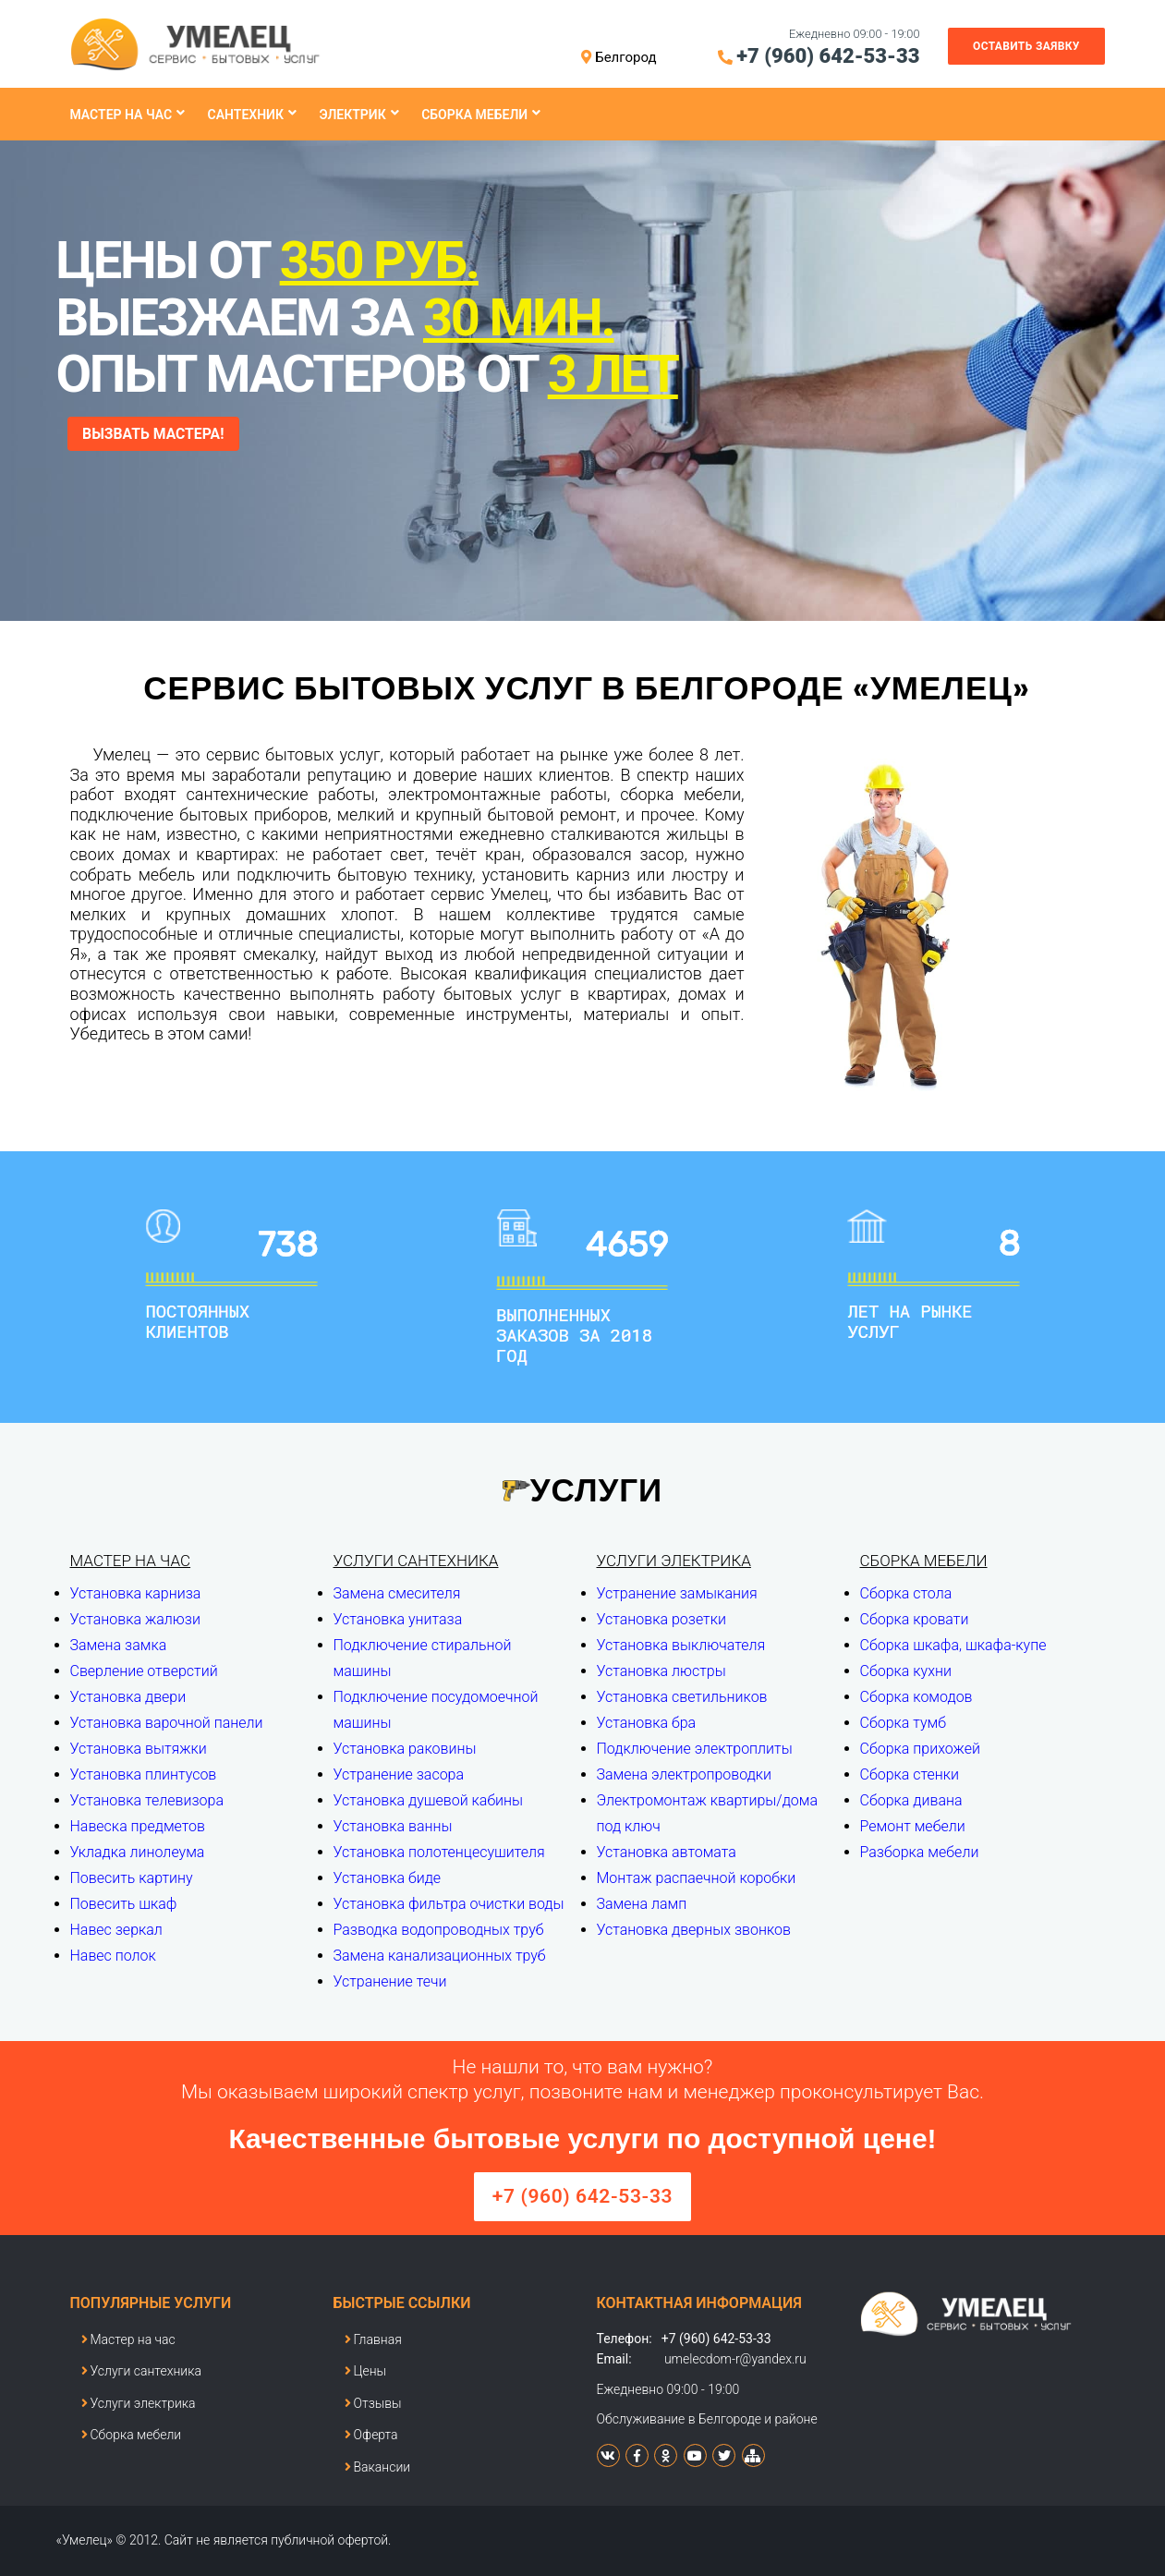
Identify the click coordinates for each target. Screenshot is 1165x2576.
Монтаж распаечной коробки (696, 1878)
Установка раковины (405, 1748)
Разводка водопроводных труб (439, 1929)
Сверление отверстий (144, 1671)
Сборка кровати (914, 1619)
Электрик (352, 114)
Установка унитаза (398, 1619)
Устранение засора (399, 1774)
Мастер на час (121, 114)
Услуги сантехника (416, 1560)
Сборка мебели (474, 114)
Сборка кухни (906, 1671)
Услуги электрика (674, 1560)
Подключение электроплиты (695, 1748)
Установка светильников (682, 1697)
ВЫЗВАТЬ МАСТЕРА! (155, 434)
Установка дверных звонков (694, 1929)
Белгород (625, 57)
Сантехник (246, 114)
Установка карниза (135, 1593)
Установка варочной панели (166, 1723)
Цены (366, 2370)
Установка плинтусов (143, 1774)
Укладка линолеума (137, 1852)
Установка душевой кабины (429, 1800)
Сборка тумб (903, 1723)
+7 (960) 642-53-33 (827, 55)
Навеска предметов (138, 1826)
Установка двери (128, 1697)
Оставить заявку (1026, 46)
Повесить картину (131, 1878)
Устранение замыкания (677, 1593)
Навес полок (113, 1955)
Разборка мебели (919, 1852)
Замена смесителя (397, 1593)
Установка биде (388, 1878)
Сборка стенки (910, 1774)
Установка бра (647, 1723)
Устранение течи (390, 1981)
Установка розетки (661, 1619)
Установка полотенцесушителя (439, 1852)
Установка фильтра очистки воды (449, 1904)
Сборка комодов (916, 1697)
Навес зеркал (116, 1929)
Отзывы (373, 2403)
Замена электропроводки (684, 1774)
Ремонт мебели (912, 1826)
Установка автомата (666, 1852)
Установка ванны (393, 1826)
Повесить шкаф (123, 1904)
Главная (373, 2339)
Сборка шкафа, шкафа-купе (953, 1645)
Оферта (371, 2434)
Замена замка (118, 1645)
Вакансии (378, 2467)
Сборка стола (906, 1593)
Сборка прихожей (920, 1748)
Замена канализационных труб (440, 1955)
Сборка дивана (911, 1800)
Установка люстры (661, 1671)
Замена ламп (642, 1904)
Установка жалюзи (135, 1619)
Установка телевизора (147, 1800)
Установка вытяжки (138, 1748)
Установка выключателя (681, 1645)
